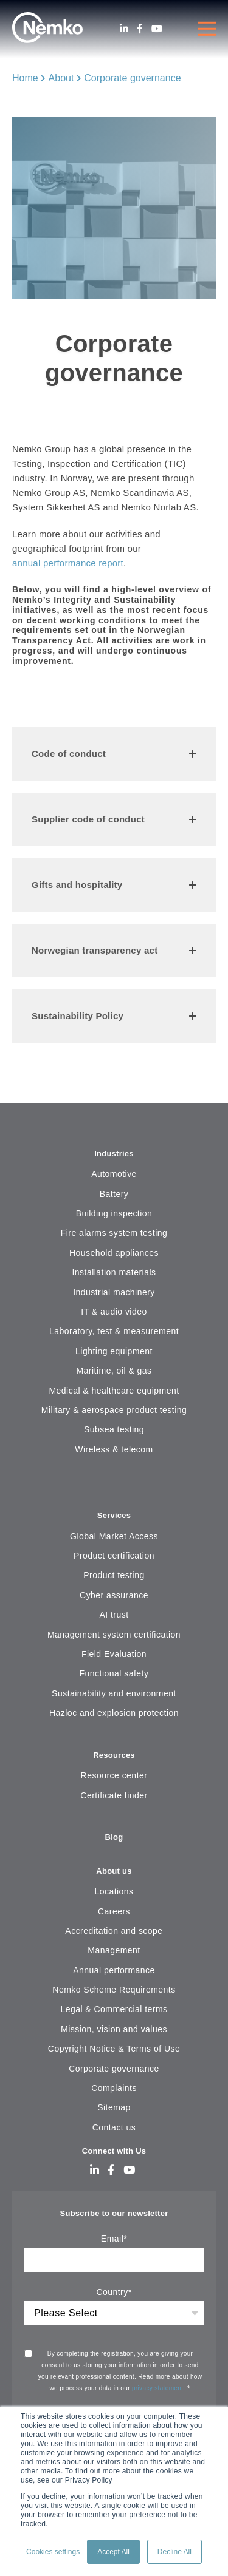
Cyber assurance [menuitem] (114, 1595)
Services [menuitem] (114, 1515)
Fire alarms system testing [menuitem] (114, 1233)
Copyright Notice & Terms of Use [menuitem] (114, 2048)
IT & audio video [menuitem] (114, 1312)
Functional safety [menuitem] (114, 1673)
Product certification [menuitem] (114, 1556)
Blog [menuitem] (114, 1837)
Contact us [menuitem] (114, 2127)
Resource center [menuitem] (114, 1775)
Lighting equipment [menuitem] (114, 1351)
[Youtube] (156, 29)
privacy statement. (159, 2388)
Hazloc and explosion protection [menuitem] (114, 1713)
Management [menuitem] (114, 1950)
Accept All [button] (113, 2551)
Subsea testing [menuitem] (114, 1429)
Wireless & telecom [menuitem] (114, 1449)
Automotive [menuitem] (114, 1174)
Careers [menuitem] (114, 1911)
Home (25, 78)
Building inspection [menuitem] (114, 1213)
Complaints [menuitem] (114, 2088)
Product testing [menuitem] (113, 1575)
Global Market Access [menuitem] (114, 1536)
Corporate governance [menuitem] (114, 2068)
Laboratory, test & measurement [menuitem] (114, 1331)
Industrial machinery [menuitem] (114, 1292)
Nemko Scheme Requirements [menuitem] (113, 1990)
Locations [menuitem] (113, 1891)
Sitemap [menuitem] (114, 2107)
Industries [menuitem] (114, 1153)
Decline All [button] (174, 2551)
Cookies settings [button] (53, 2551)
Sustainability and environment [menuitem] (114, 1693)
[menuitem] (114, 1486)
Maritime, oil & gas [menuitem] (113, 1370)
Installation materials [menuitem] (114, 1272)
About (61, 78)
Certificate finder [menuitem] (113, 1795)
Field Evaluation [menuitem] (114, 1654)
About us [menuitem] (113, 1871)
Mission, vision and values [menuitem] (114, 2029)
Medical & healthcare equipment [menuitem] (114, 1390)
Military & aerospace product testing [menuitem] (114, 1410)
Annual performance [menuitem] (114, 1970)
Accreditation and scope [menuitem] (113, 1931)
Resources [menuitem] (114, 1755)
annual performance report (67, 563)
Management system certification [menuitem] (114, 1634)
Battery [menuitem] (114, 1194)
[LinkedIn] (124, 29)
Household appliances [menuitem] (114, 1253)
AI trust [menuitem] (113, 1614)
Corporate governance (132, 78)
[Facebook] (140, 29)
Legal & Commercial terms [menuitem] (113, 2009)
